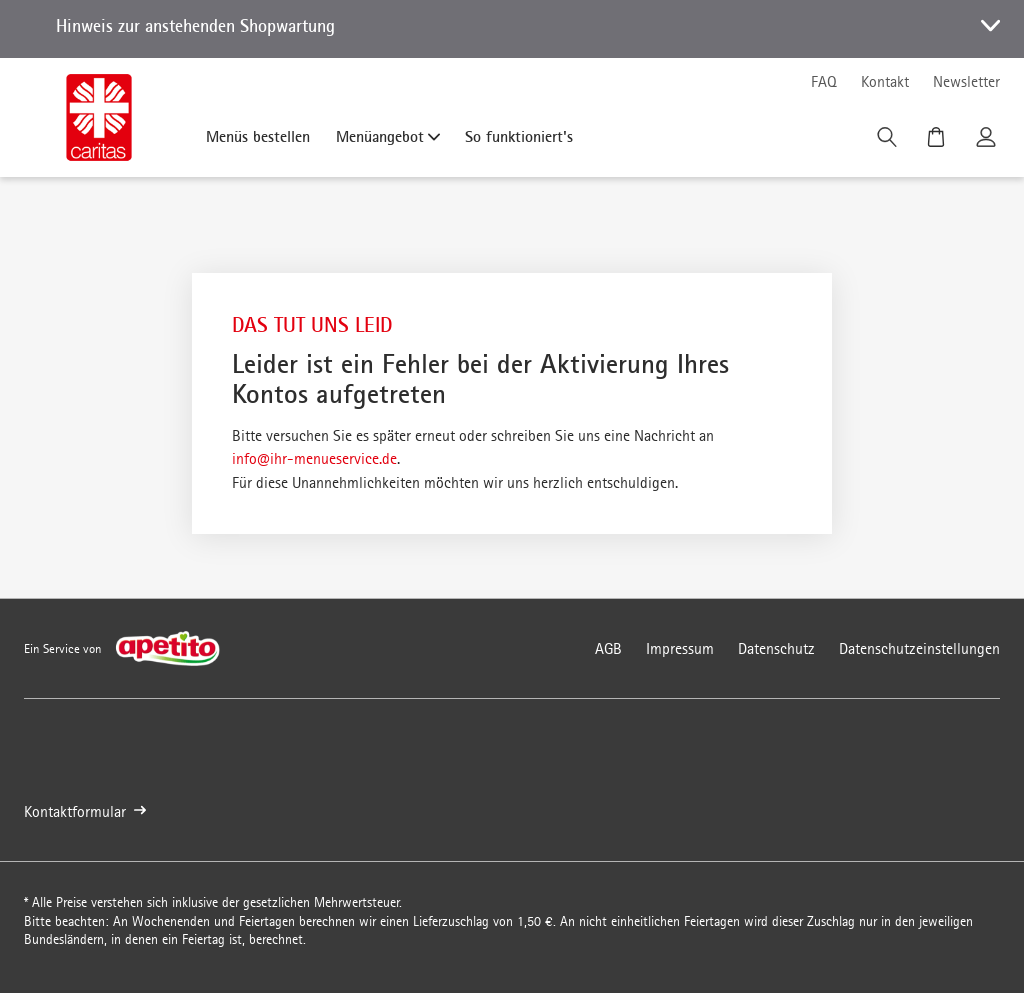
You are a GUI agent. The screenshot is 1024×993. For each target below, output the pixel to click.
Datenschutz (776, 648)
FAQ (824, 81)
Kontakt (885, 81)
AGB (608, 648)
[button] (512, 29)
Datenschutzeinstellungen (919, 648)
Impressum (680, 648)
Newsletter (966, 81)
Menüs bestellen (258, 136)
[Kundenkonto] (988, 142)
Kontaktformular (85, 811)
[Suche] (889, 142)
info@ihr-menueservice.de (314, 458)
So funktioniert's (519, 136)
